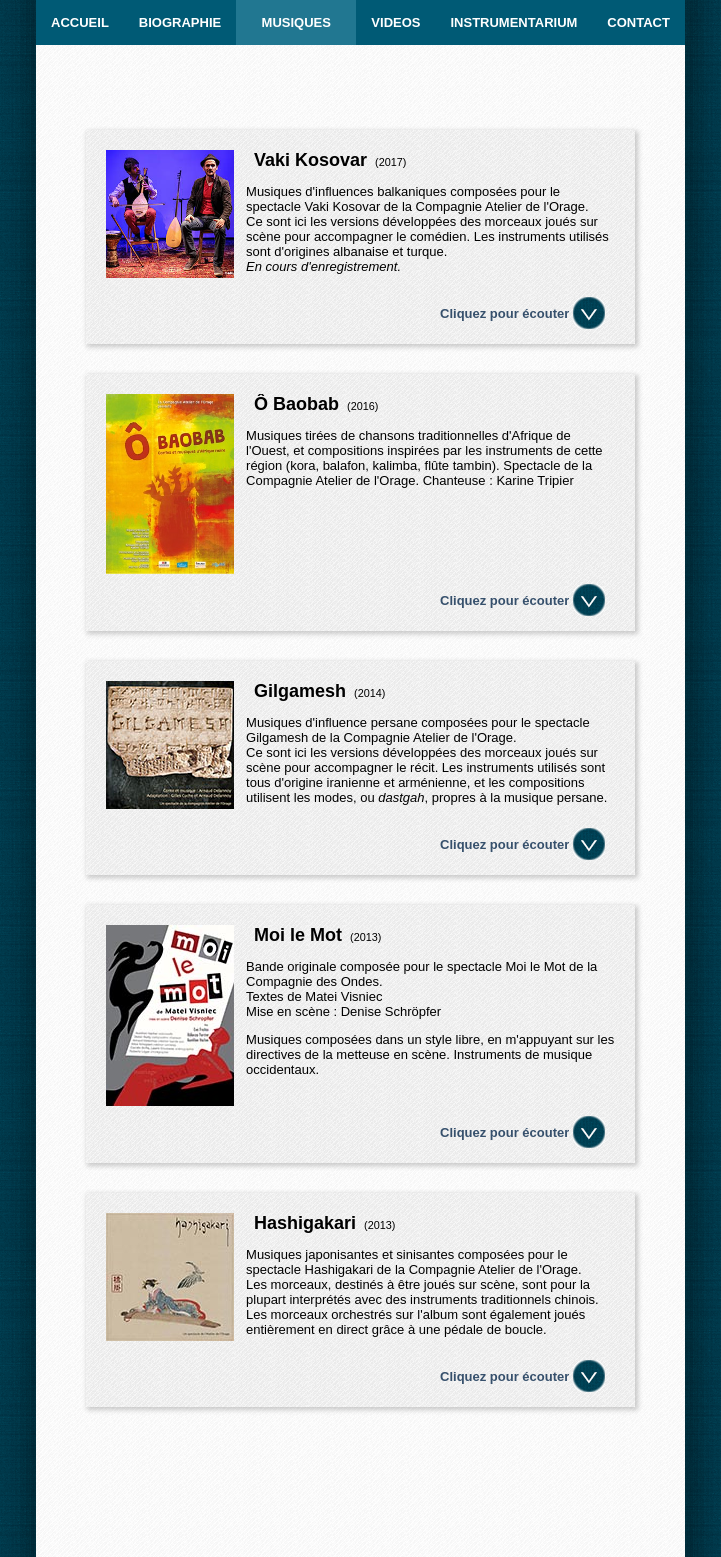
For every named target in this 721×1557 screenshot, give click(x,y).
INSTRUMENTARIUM (513, 22)
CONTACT (638, 22)
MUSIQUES (296, 22)
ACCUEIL (80, 22)
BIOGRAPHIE (180, 22)
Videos (395, 22)
